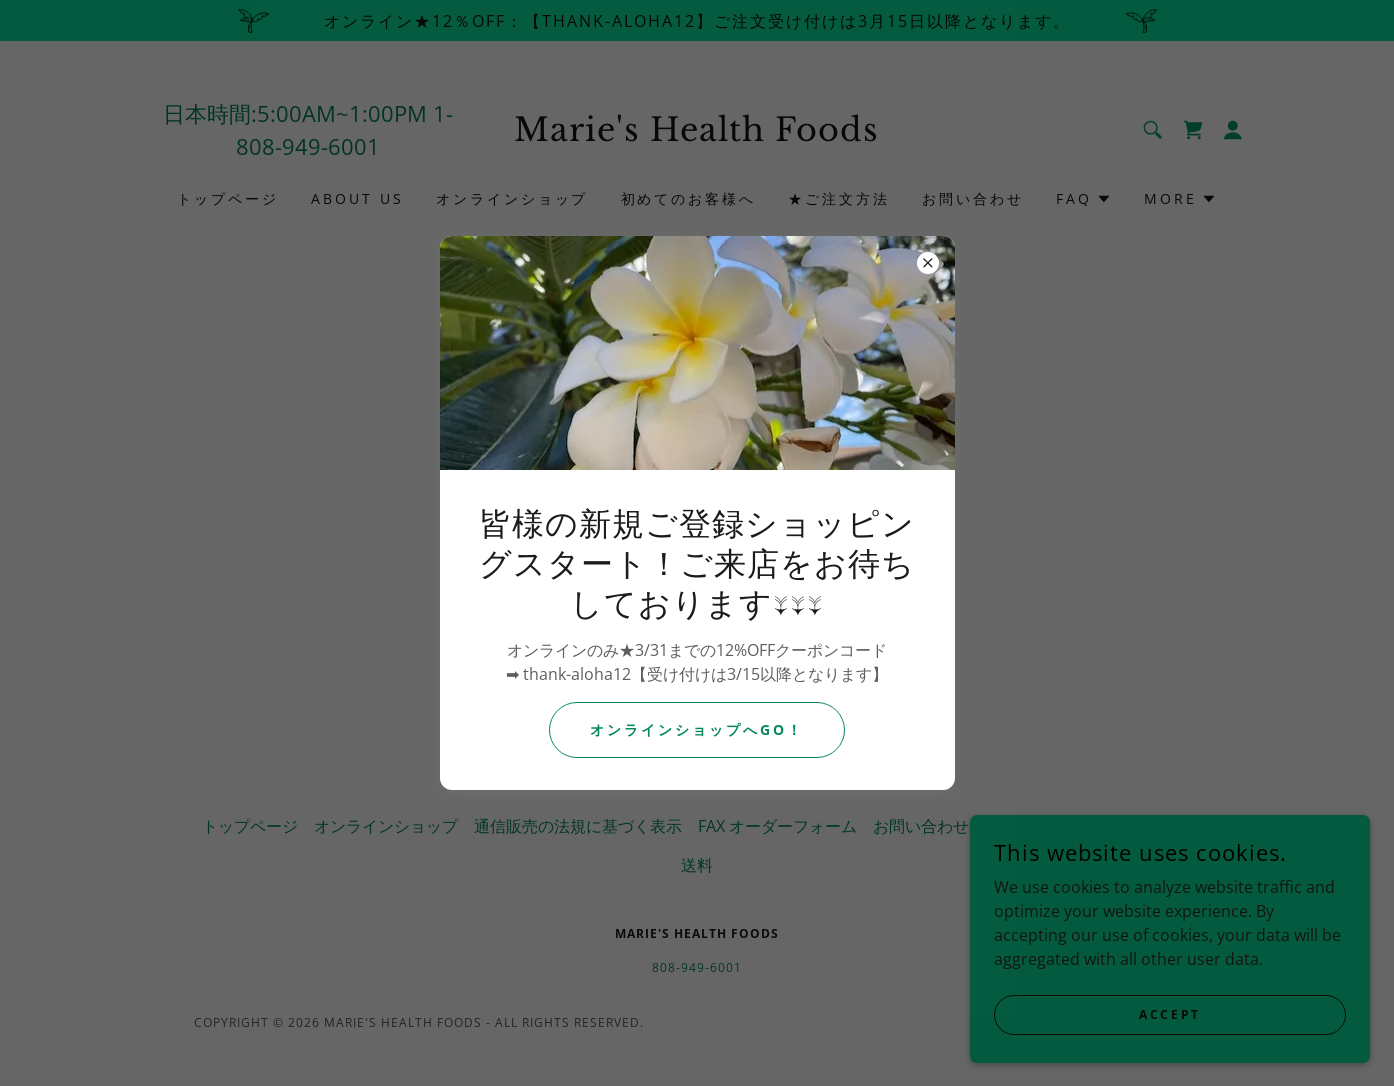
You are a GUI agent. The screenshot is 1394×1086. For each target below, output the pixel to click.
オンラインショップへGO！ (697, 729)
